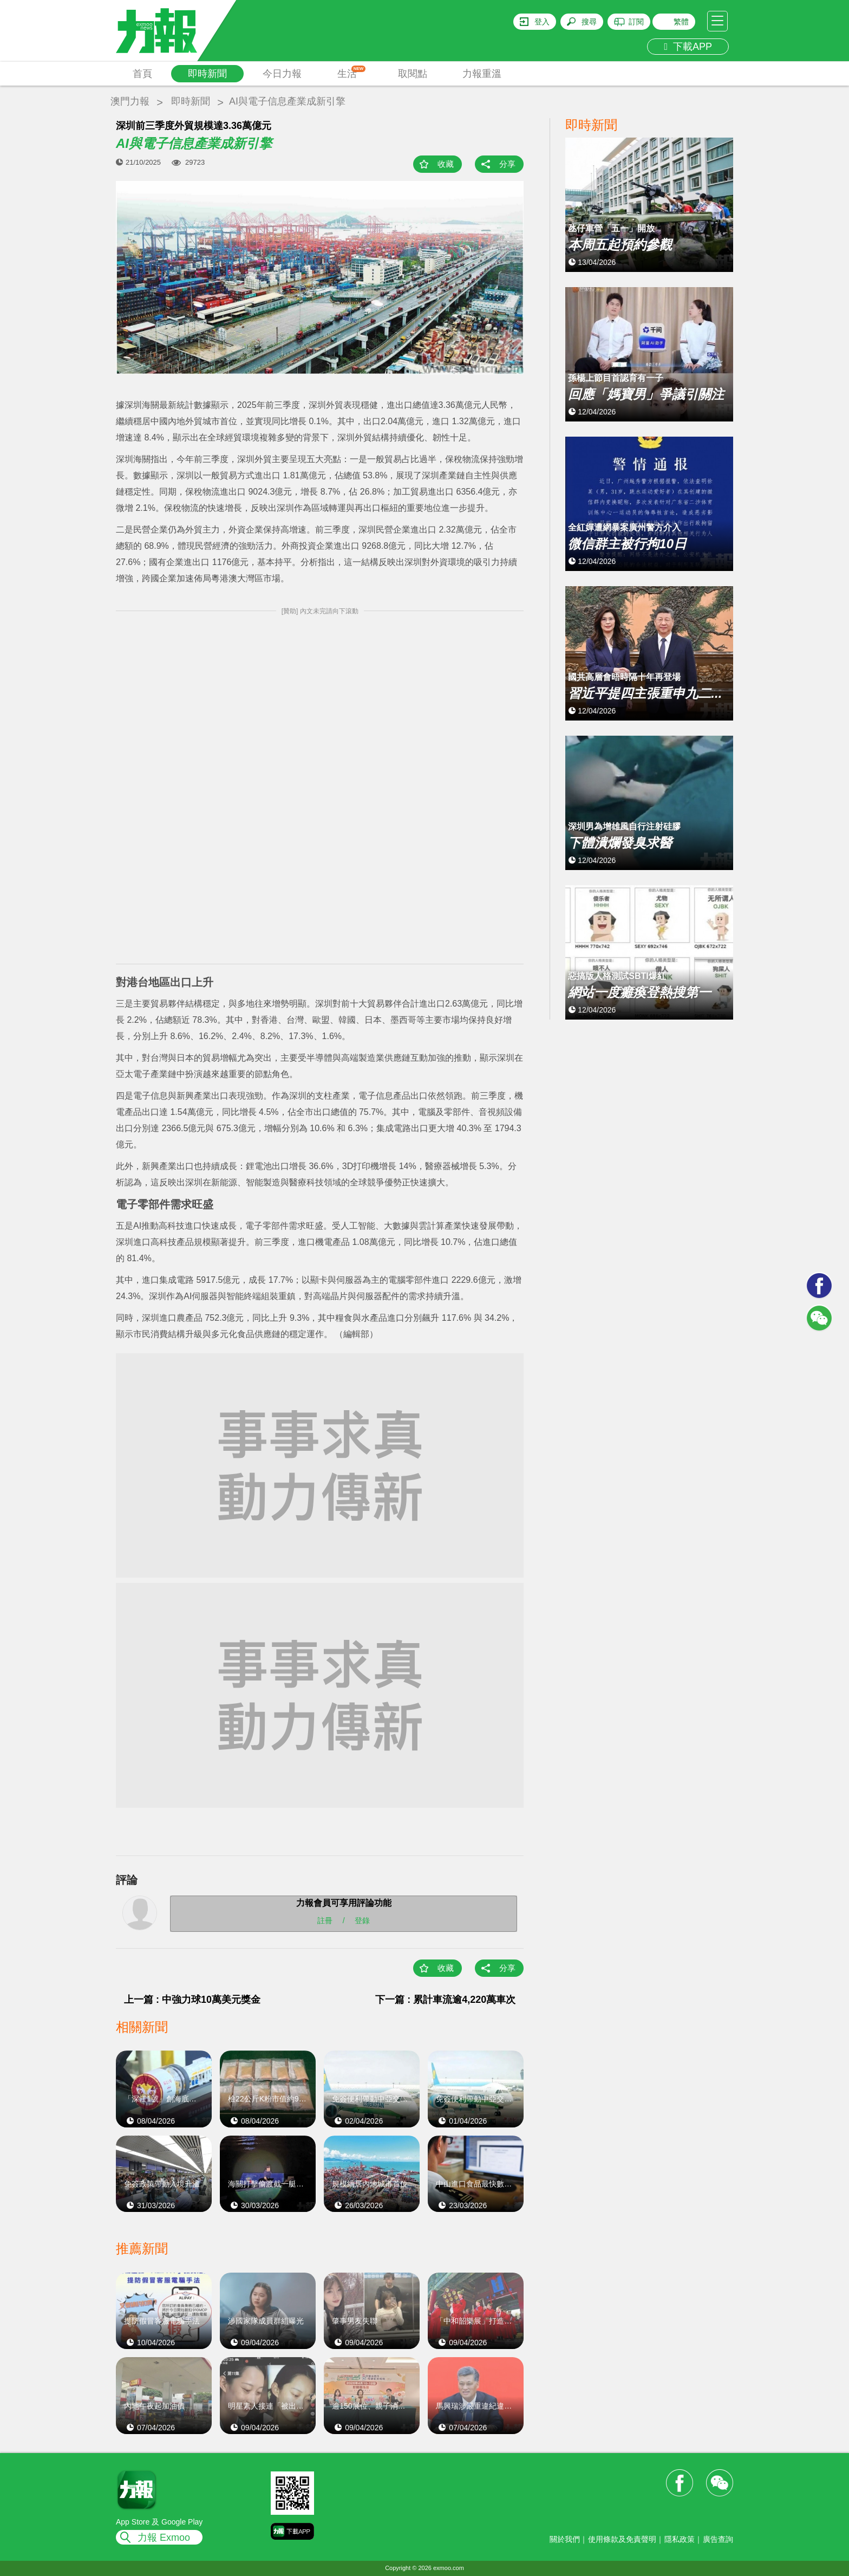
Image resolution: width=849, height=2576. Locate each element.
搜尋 (589, 21)
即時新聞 (207, 73)
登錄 (362, 1920)
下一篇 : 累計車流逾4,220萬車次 (450, 1999)
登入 (542, 21)
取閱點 (412, 73)
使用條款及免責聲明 (622, 2539)
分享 (507, 163)
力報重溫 (481, 73)
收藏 (445, 163)
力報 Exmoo (164, 2537)
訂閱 (636, 21)
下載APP (688, 46)
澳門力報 (129, 101)
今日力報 (282, 73)
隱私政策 (679, 2539)
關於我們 (565, 2539)
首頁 (142, 73)
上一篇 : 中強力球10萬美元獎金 (192, 1999)
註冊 (324, 1920)
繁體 (681, 21)
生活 (351, 72)
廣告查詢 (718, 2539)
